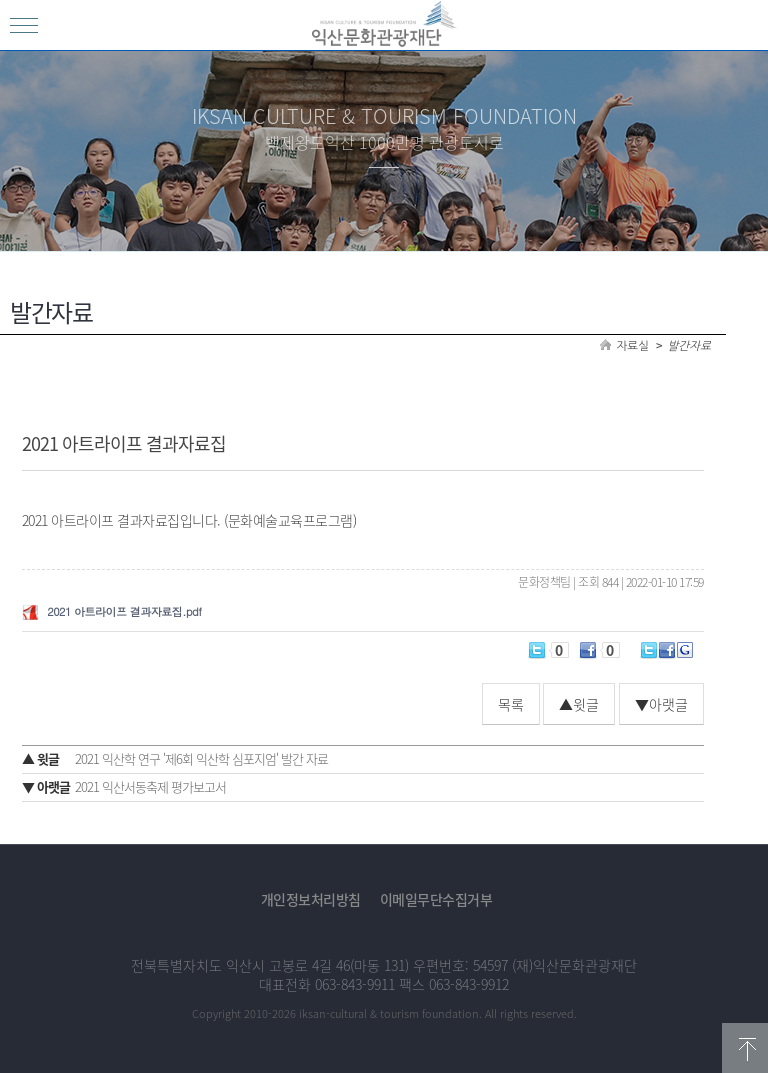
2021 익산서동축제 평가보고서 (124, 786)
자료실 (633, 346)
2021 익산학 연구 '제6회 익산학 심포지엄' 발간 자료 (175, 758)
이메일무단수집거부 (436, 899)
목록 (511, 704)
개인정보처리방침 (311, 899)
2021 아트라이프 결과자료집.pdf (124, 611)
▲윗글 (579, 704)
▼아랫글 (661, 704)
